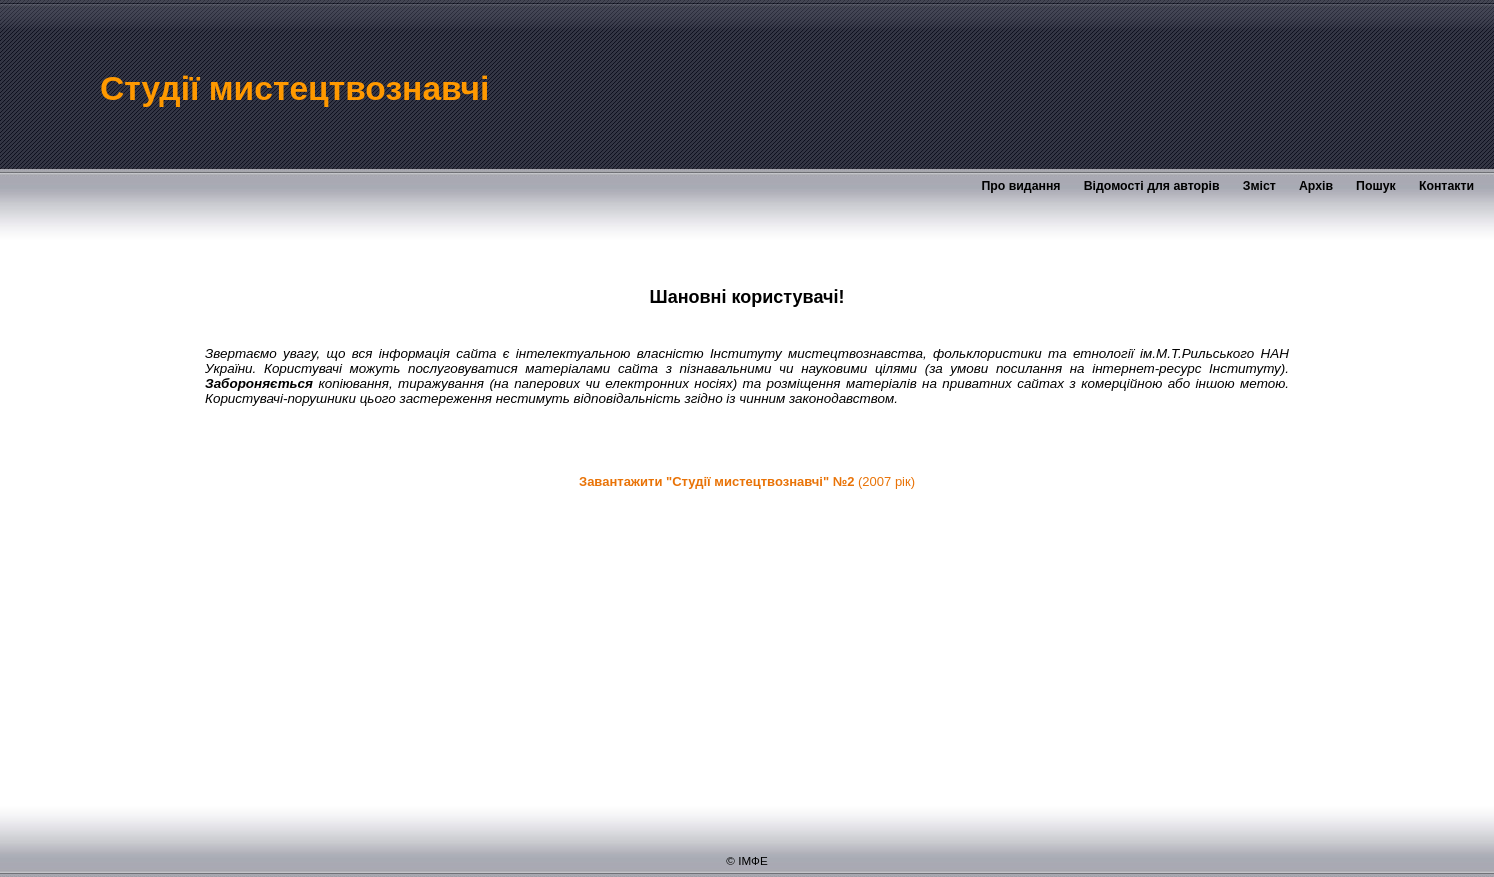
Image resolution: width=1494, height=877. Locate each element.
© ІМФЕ (746, 860)
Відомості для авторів (1152, 186)
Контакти (1446, 186)
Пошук (1376, 186)
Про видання (1020, 186)
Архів (1316, 186)
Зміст (1259, 186)
